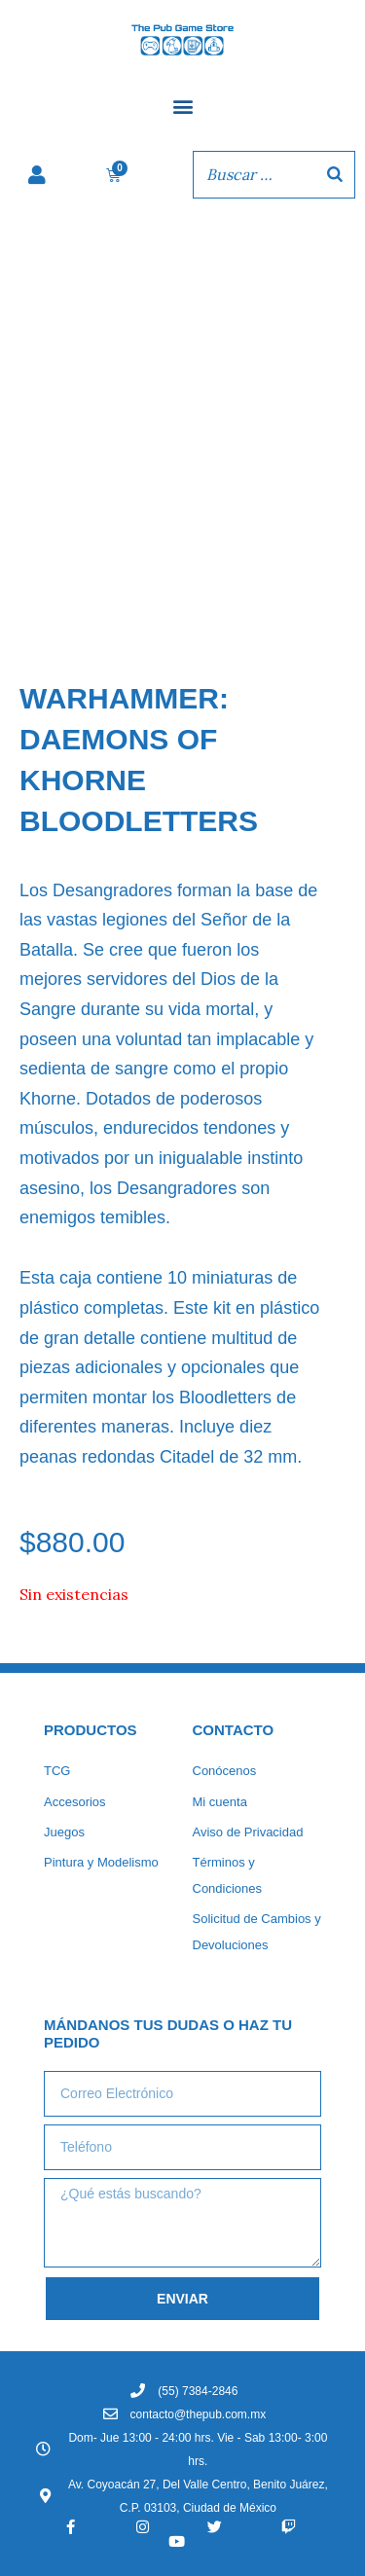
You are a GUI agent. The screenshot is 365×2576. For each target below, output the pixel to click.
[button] (182, 106)
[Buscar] (334, 174)
